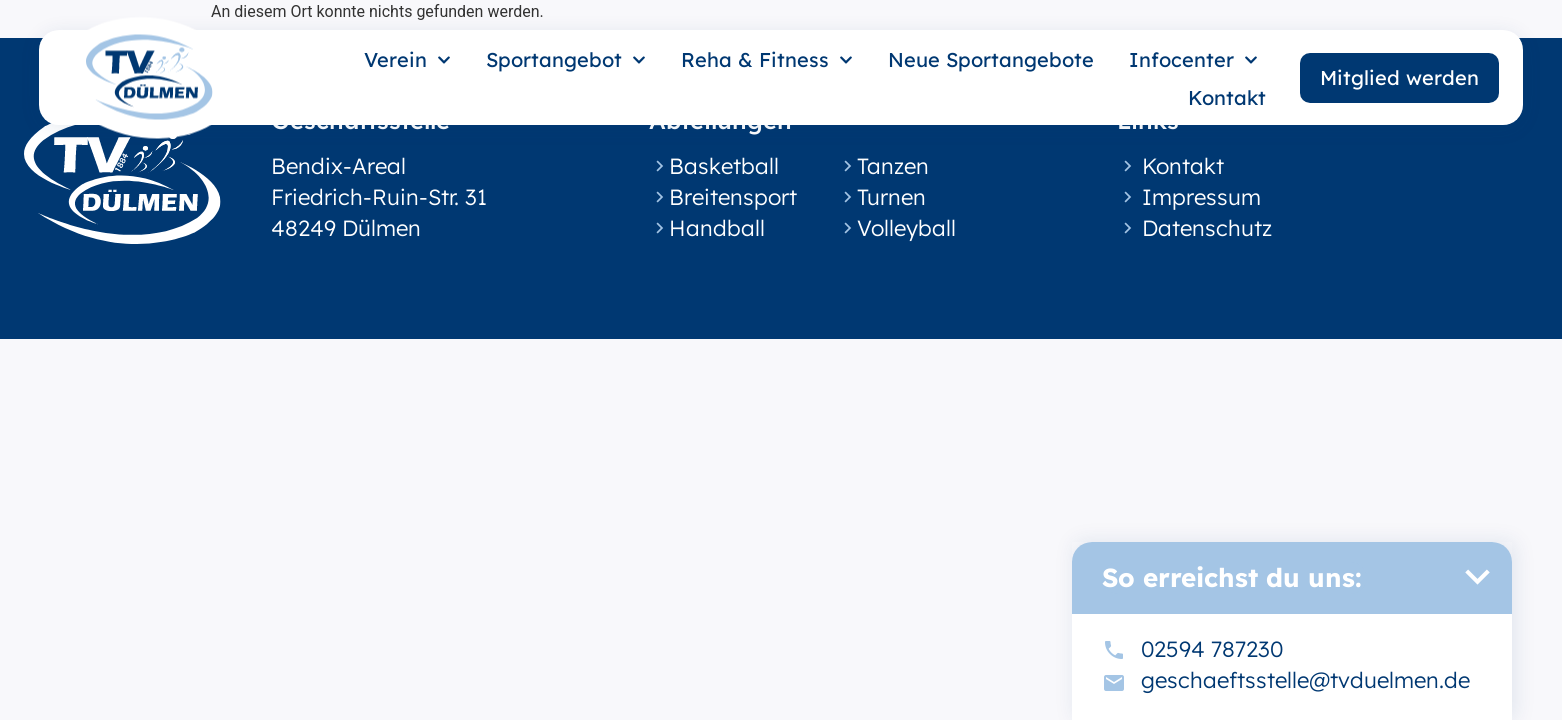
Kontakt (1227, 97)
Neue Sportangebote (991, 59)
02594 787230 (1212, 649)
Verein (407, 60)
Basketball (724, 166)
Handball (717, 228)
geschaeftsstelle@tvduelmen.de (1305, 680)
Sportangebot (566, 60)
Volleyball (906, 228)
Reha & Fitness (767, 60)
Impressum (1201, 197)
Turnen (891, 197)
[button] (1477, 577)
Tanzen (893, 166)
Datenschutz (1207, 228)
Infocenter (1193, 60)
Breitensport (733, 197)
